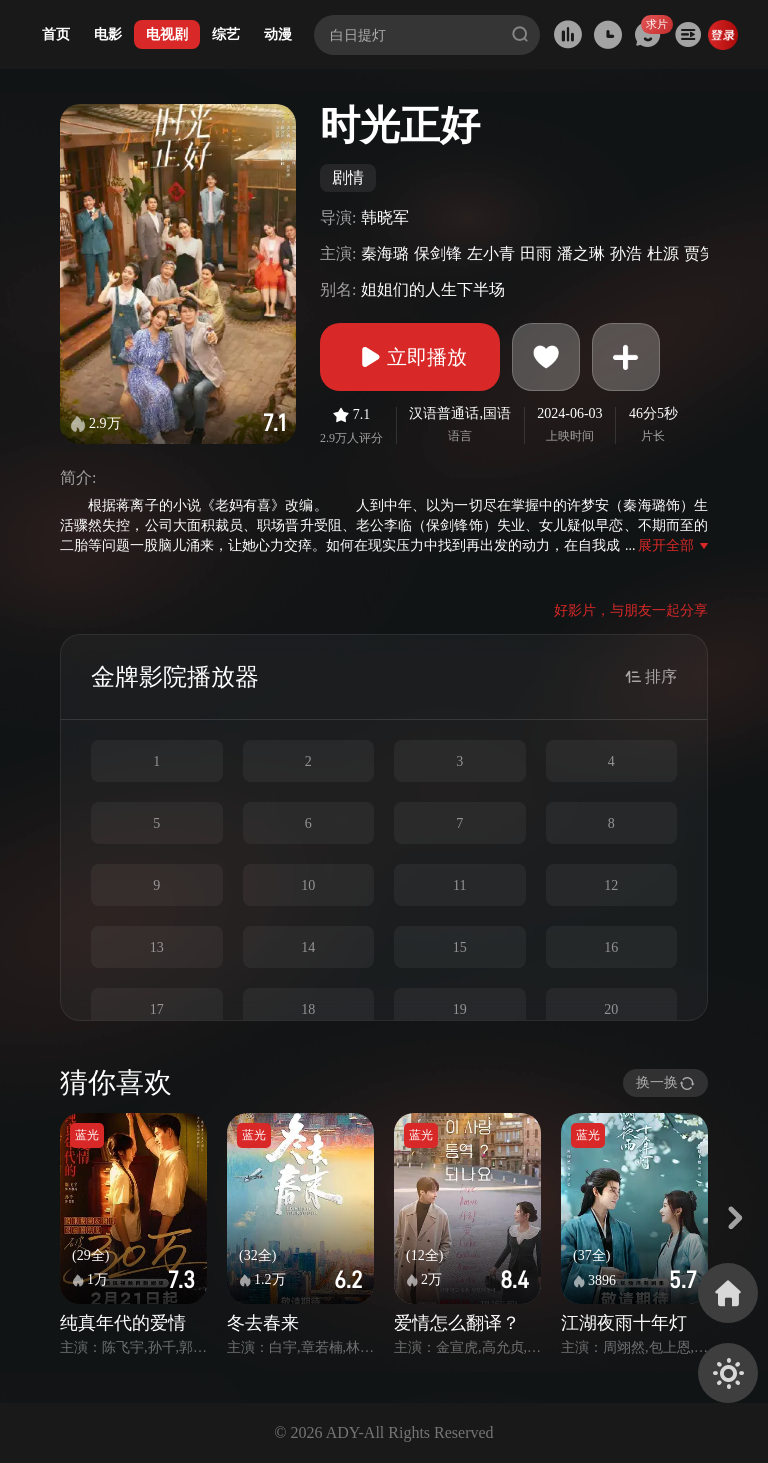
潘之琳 (581, 253)
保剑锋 (438, 253)
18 (308, 1009)
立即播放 (410, 357)
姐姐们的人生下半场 (433, 289)
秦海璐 (385, 253)
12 (611, 885)
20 (611, 1009)
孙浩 (626, 253)
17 (157, 1009)
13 (157, 947)
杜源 (663, 253)
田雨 (536, 253)
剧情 (348, 177)
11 (459, 885)
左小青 (491, 253)
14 (308, 947)
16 (611, 947)
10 (308, 885)
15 (460, 947)
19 (460, 1009)
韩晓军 (385, 217)
